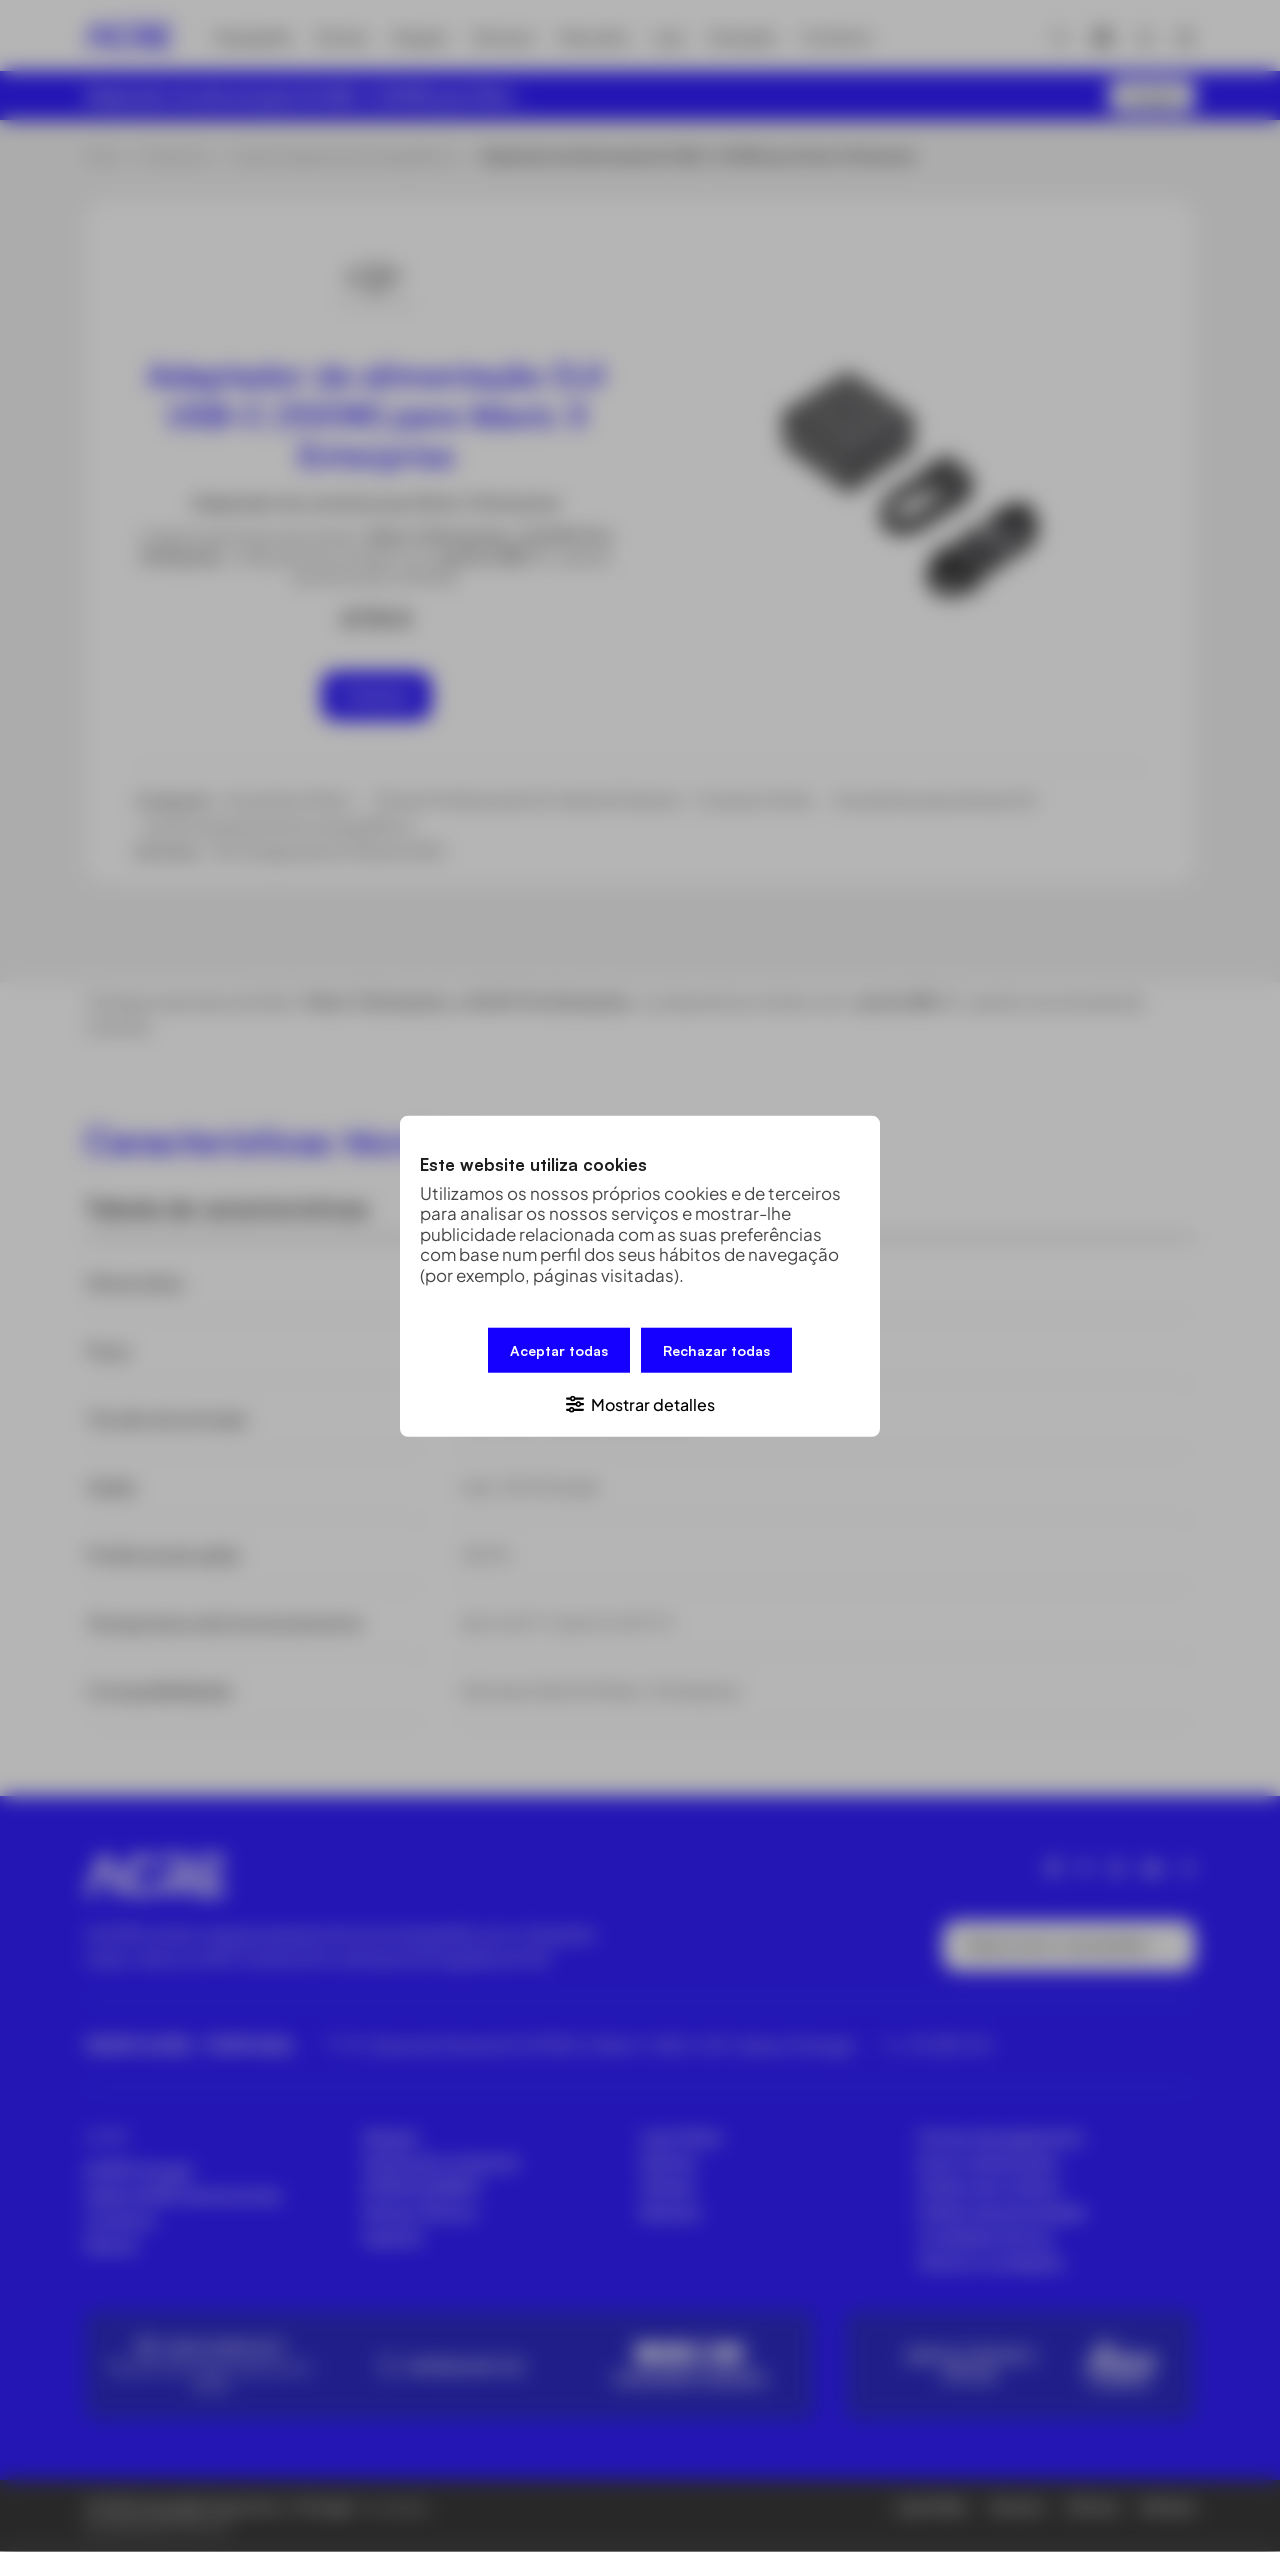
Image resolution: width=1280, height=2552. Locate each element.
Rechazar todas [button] (716, 1350)
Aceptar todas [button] (559, 1350)
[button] (640, 1402)
